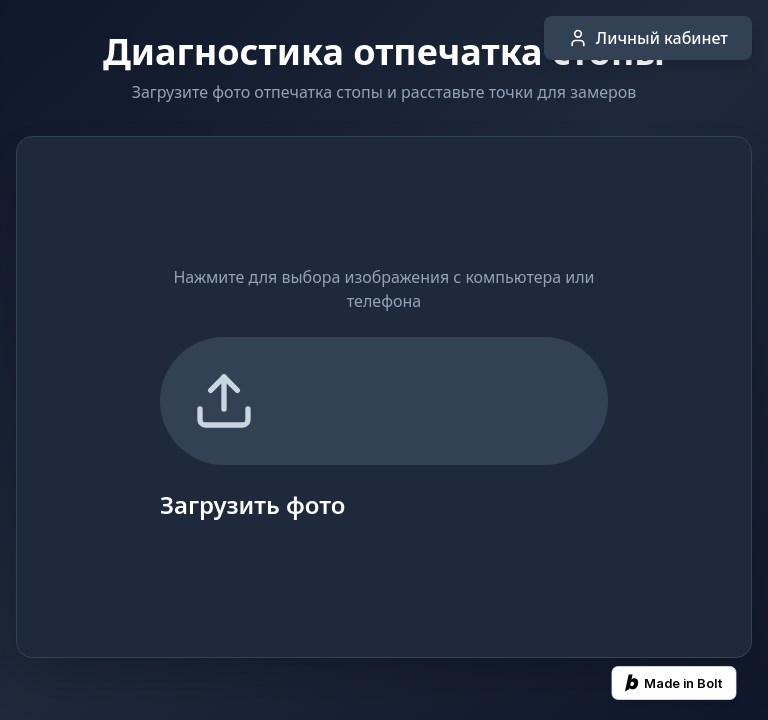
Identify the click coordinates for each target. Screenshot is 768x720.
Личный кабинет (648, 38)
